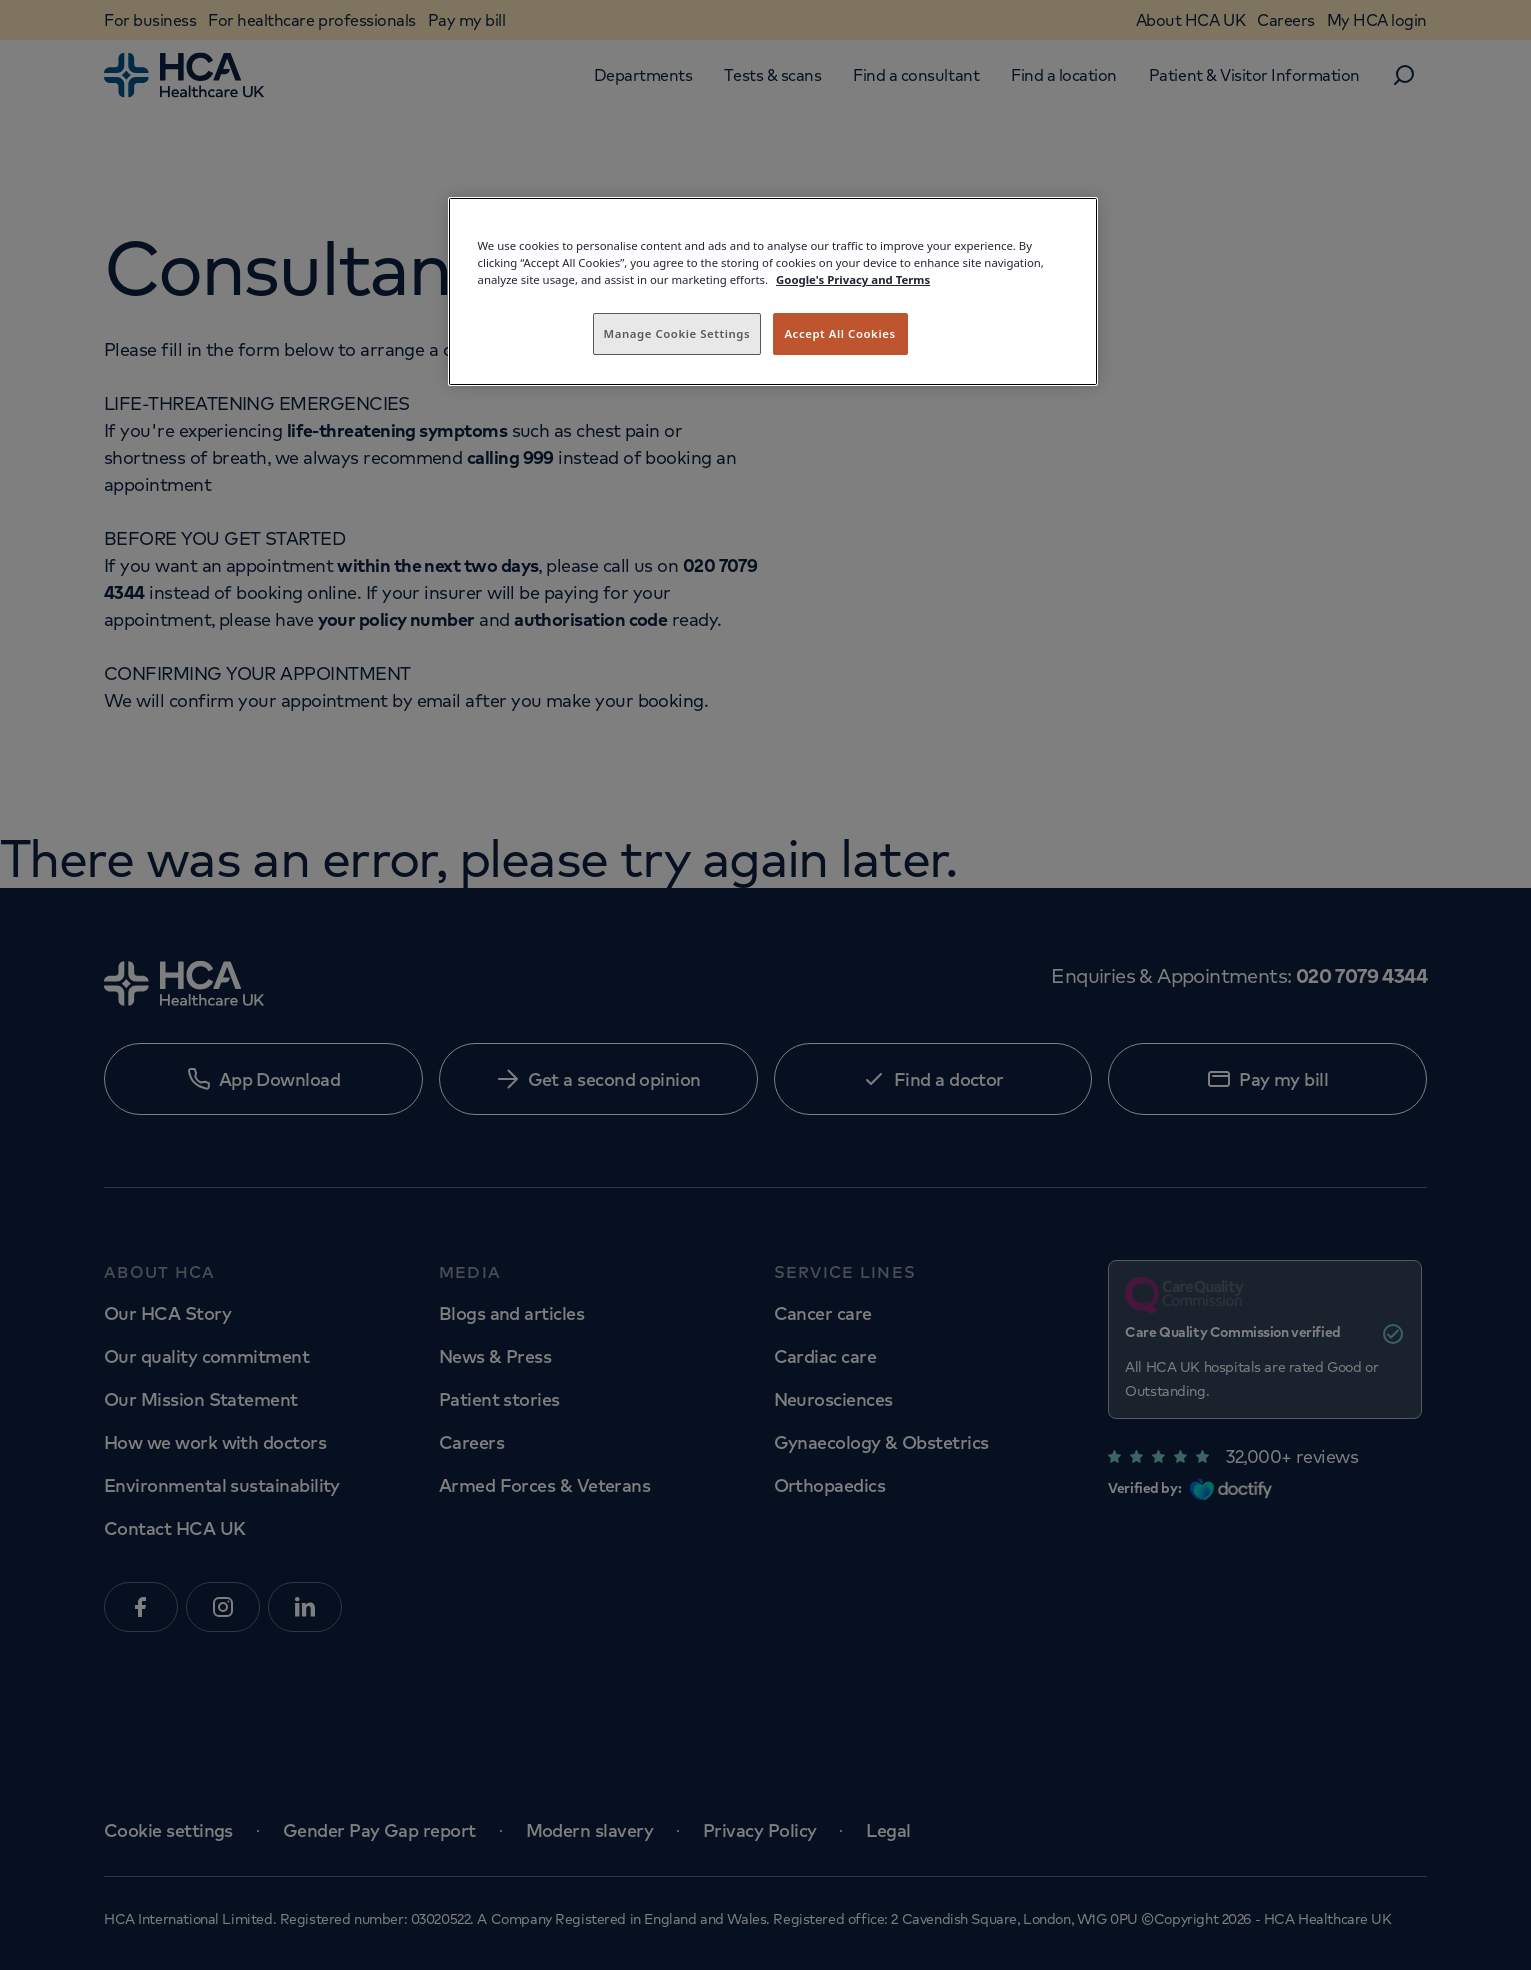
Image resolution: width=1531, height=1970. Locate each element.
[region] (773, 291)
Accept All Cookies (839, 333)
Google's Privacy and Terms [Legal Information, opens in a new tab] (853, 279)
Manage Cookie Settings (677, 333)
